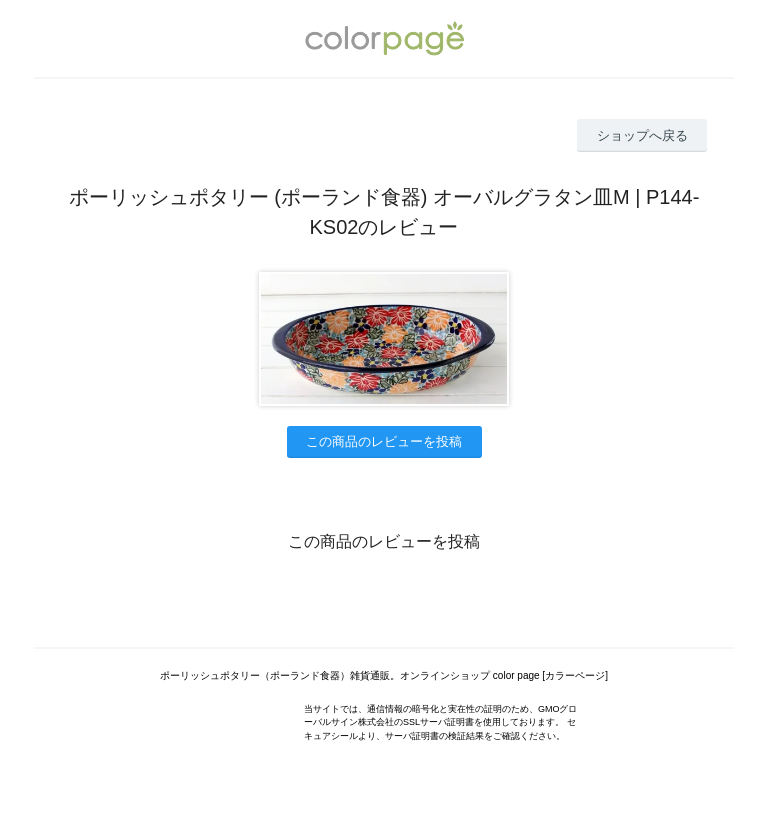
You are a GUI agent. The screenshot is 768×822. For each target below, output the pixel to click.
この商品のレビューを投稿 (384, 441)
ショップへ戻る (642, 135)
